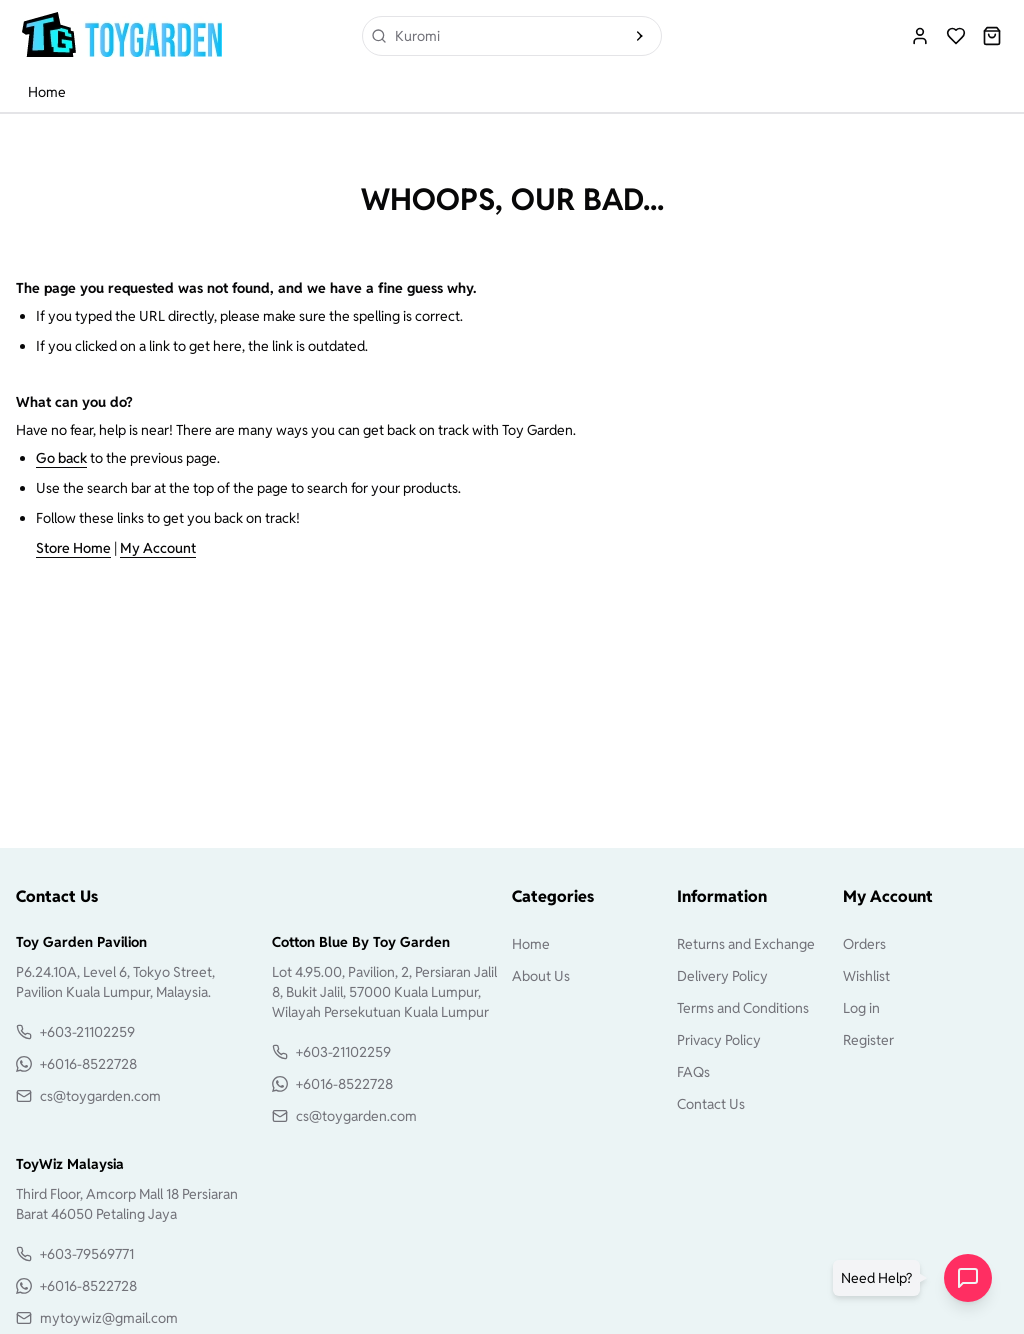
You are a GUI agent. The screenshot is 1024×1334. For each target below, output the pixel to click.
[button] (880, 1278)
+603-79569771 (87, 1254)
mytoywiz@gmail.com (109, 1318)
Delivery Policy (722, 976)
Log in (861, 1008)
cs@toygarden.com (100, 1096)
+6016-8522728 (88, 1064)
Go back (61, 458)
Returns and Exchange (746, 944)
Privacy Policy (719, 1040)
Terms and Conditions (743, 1008)
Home (47, 92)
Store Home (73, 548)
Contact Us (711, 1104)
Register (868, 1040)
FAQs (693, 1072)
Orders (864, 944)
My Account (158, 548)
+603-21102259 (87, 1032)
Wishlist (866, 976)
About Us (541, 976)
